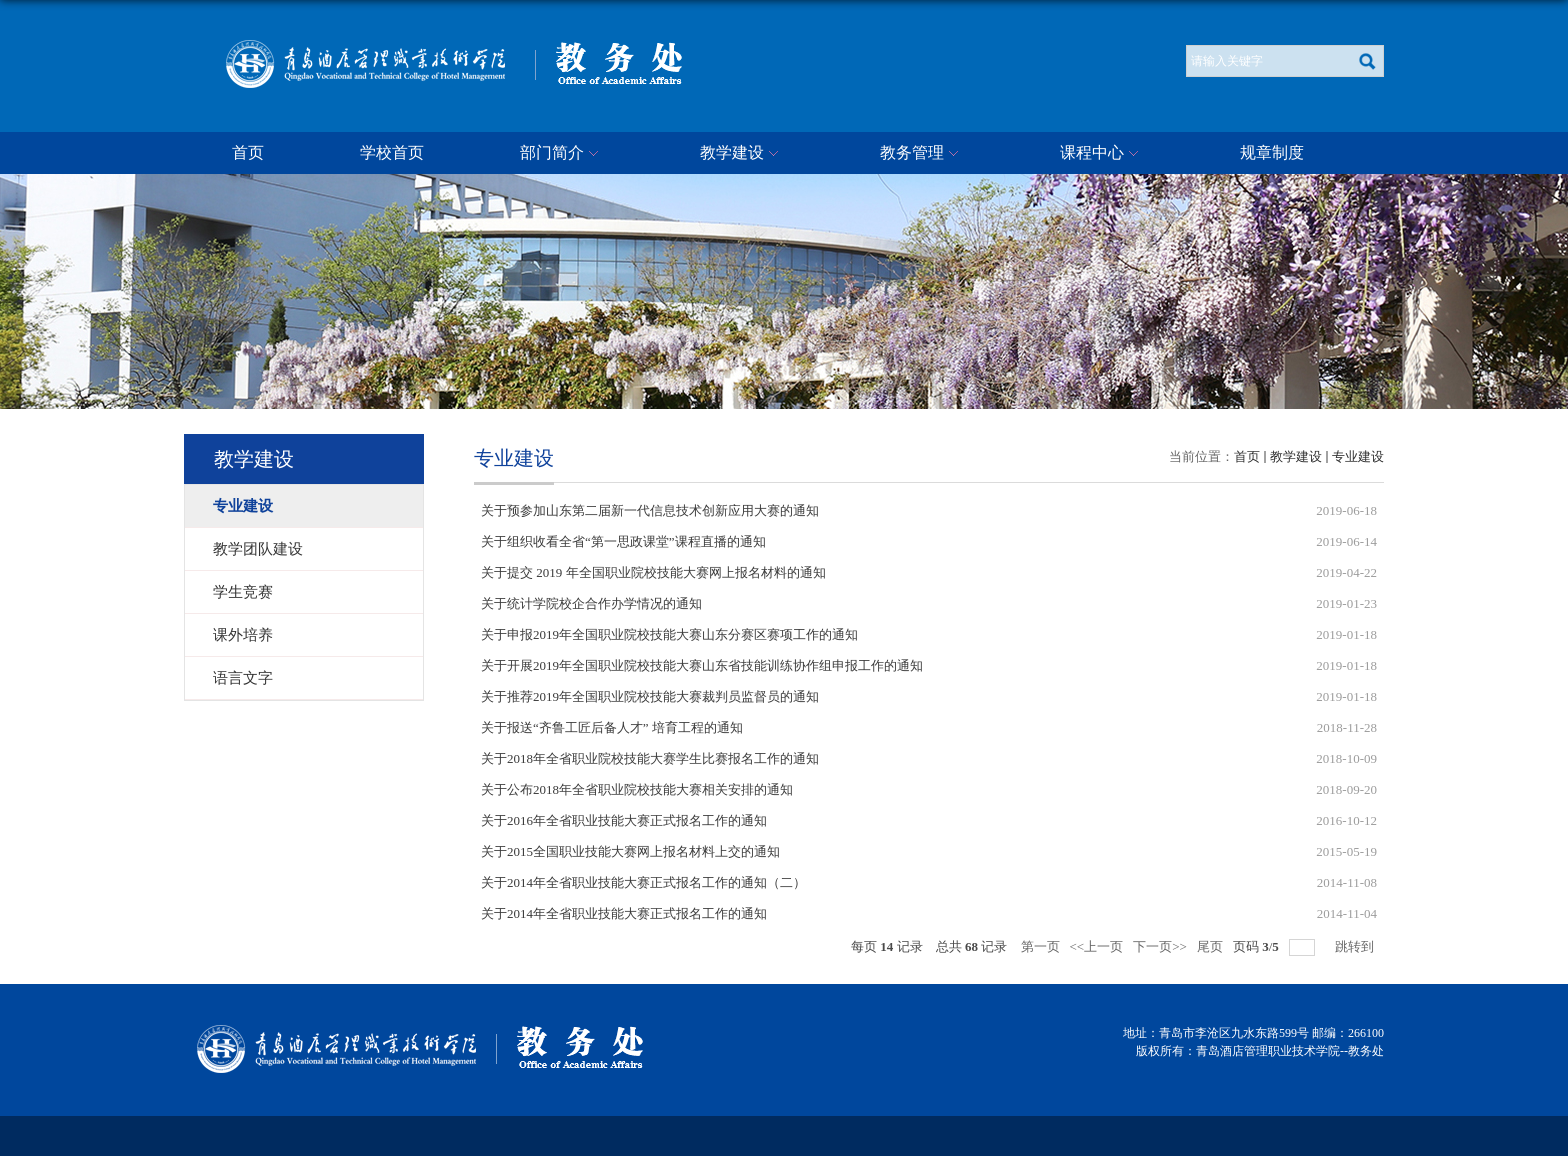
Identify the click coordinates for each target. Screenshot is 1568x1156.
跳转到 (1356, 946)
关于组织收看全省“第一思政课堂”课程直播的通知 (623, 541)
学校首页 (392, 152)
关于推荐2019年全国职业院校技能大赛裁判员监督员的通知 (650, 696)
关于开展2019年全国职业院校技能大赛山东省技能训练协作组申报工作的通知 (702, 665)
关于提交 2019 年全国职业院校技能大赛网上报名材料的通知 (653, 572)
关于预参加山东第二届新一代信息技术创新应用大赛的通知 (650, 510)
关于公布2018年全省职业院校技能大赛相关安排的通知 (637, 789)
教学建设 (742, 154)
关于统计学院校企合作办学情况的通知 (591, 603)
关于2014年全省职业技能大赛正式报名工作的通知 (624, 913)
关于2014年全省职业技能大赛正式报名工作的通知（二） (643, 882)
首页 (248, 152)
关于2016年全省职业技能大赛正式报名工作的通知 (624, 820)
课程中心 (1102, 154)
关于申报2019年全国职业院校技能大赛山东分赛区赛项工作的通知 (669, 634)
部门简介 (562, 154)
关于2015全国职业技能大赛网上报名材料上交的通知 (630, 851)
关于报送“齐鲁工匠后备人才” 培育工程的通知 (612, 727)
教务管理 (922, 154)
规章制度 (1272, 152)
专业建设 (1358, 456)
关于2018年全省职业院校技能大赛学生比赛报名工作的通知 (650, 758)
